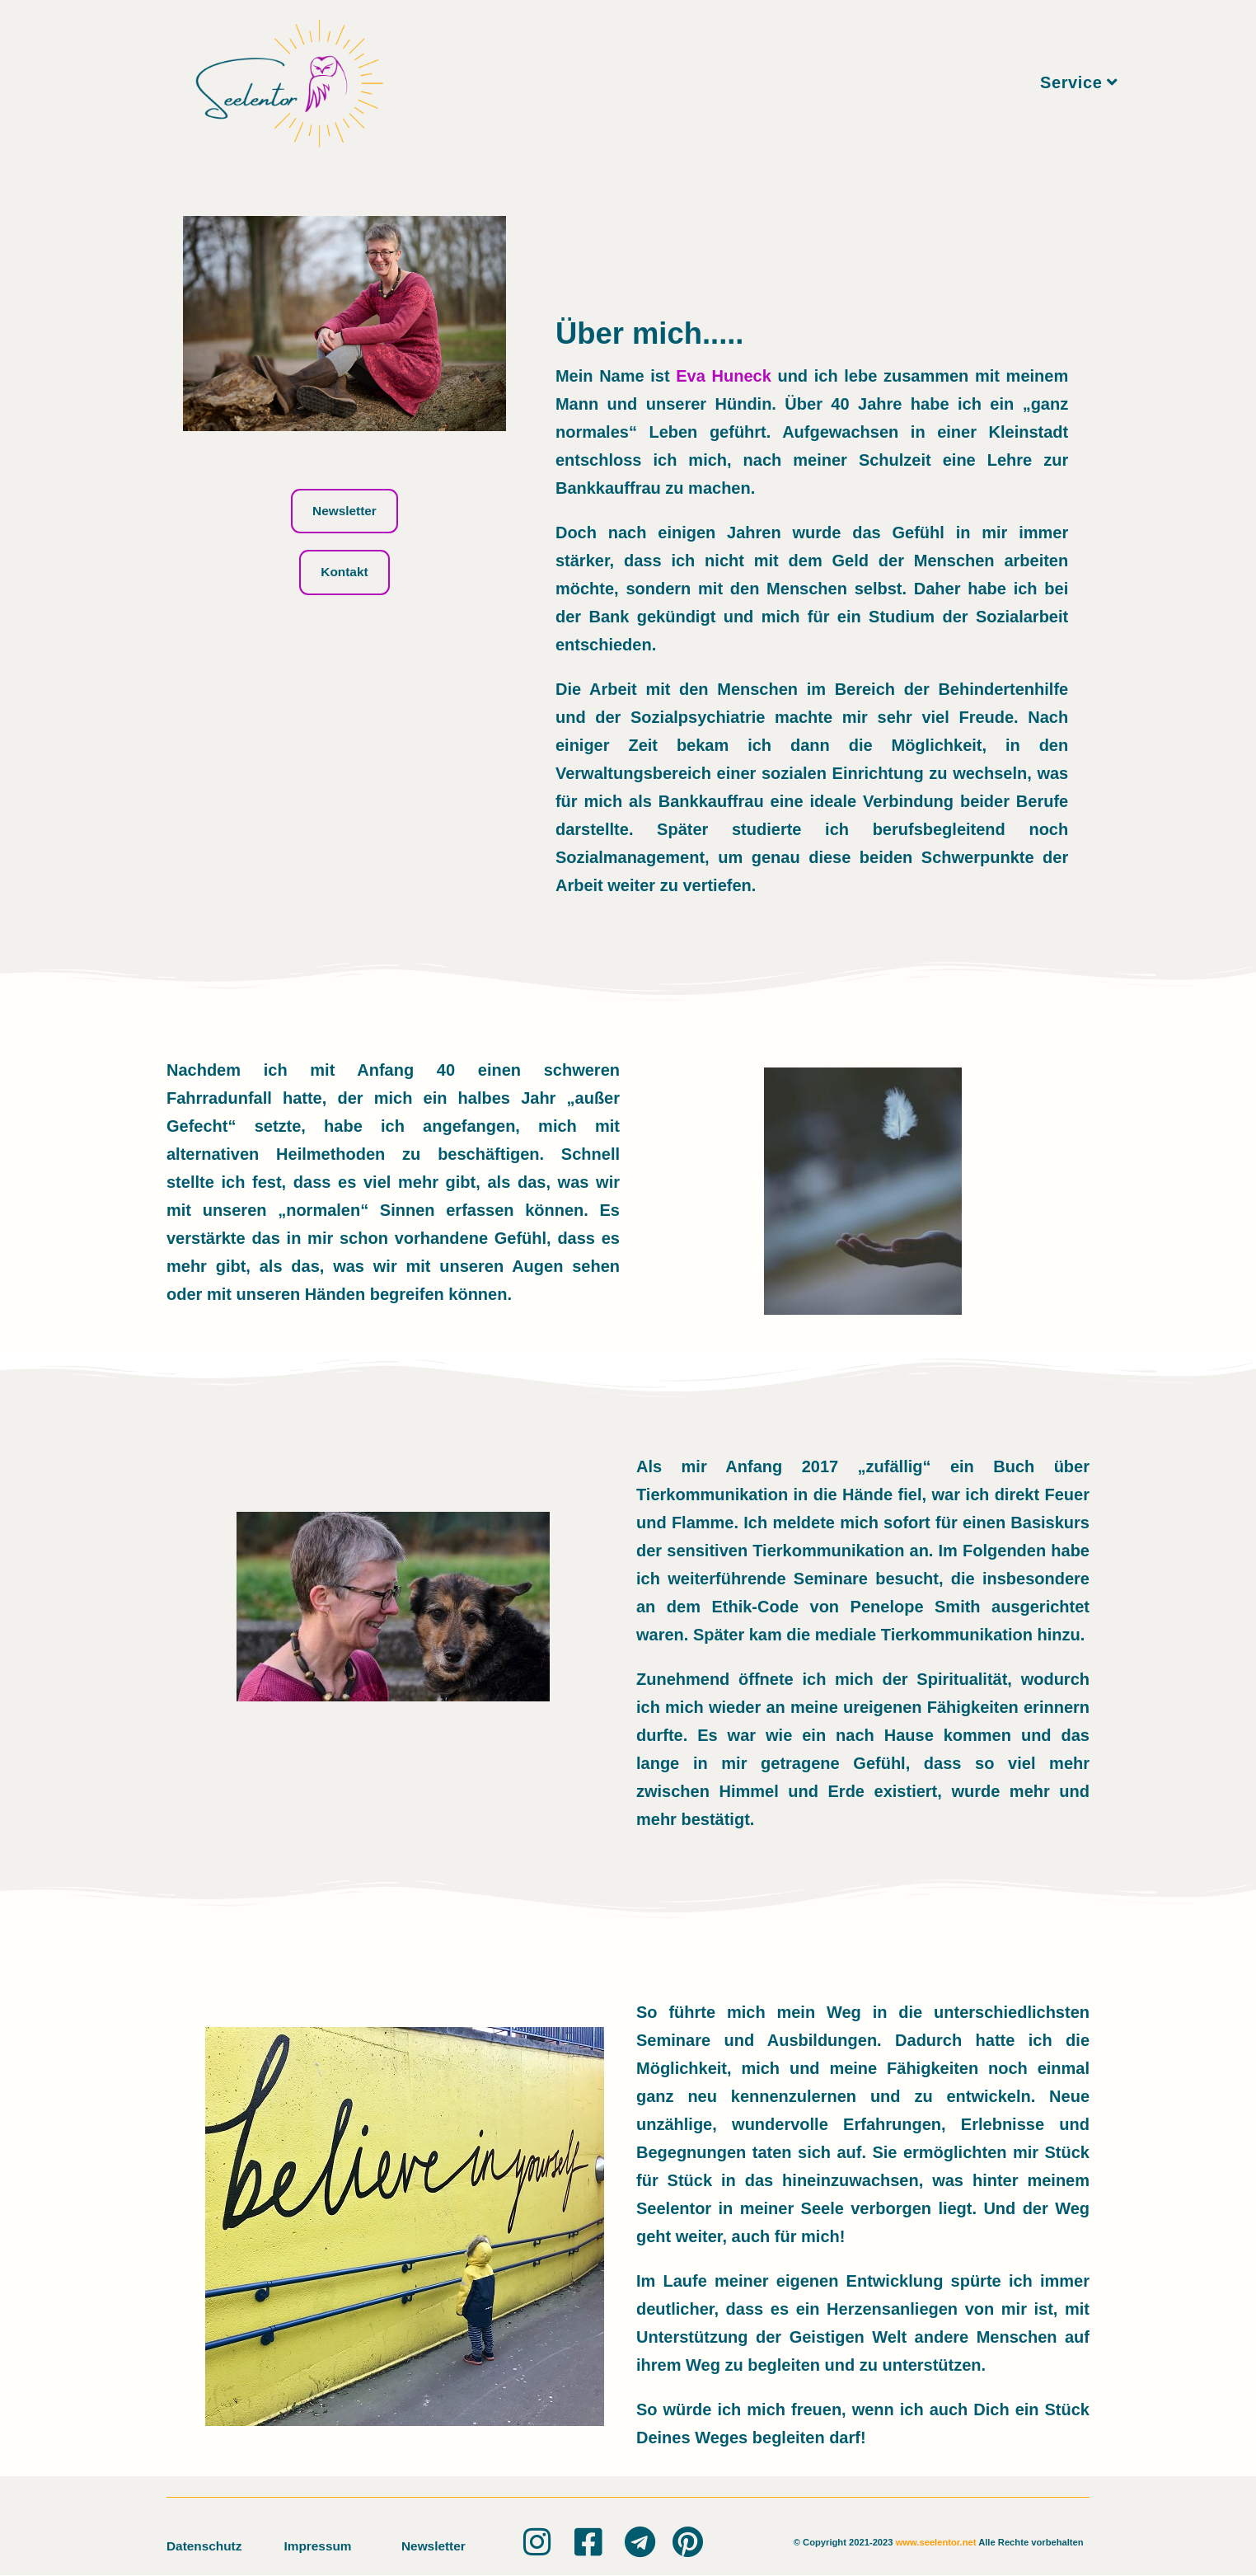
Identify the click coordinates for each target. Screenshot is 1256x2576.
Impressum (319, 2546)
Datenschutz (205, 2546)
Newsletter (434, 2546)
